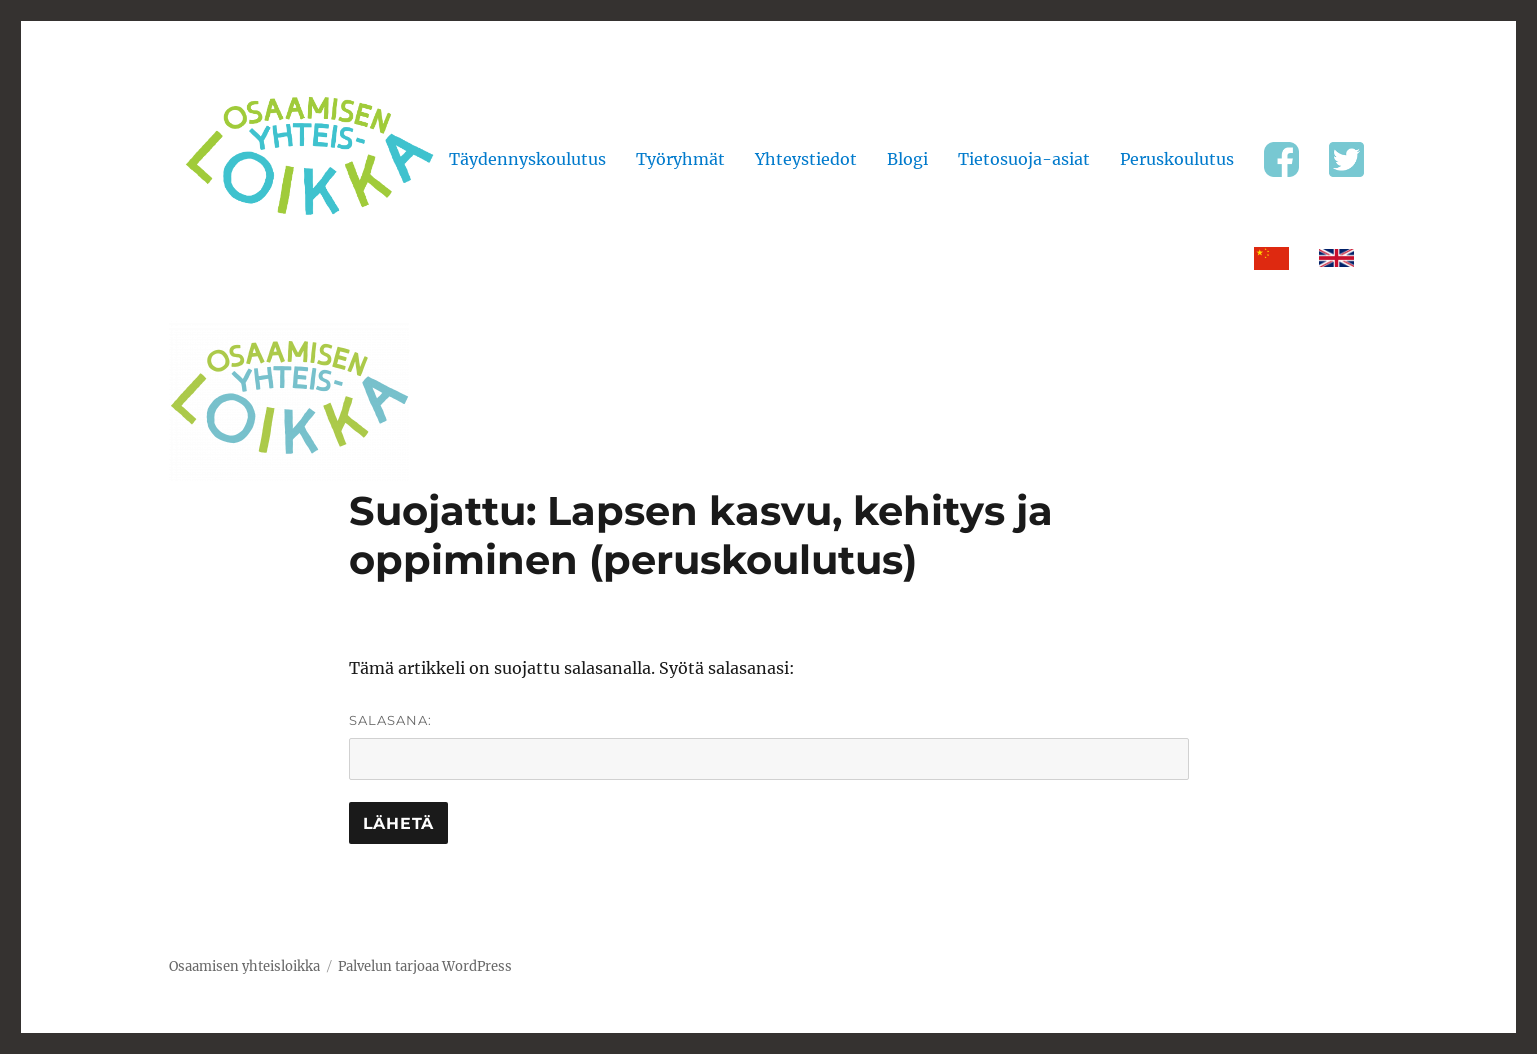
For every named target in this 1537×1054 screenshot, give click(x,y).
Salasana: (769, 746)
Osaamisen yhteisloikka (244, 966)
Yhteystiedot (806, 159)
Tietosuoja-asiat (1024, 159)
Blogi (907, 159)
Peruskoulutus (1177, 159)
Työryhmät (680, 159)
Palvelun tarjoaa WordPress (425, 966)
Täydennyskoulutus (527, 159)
